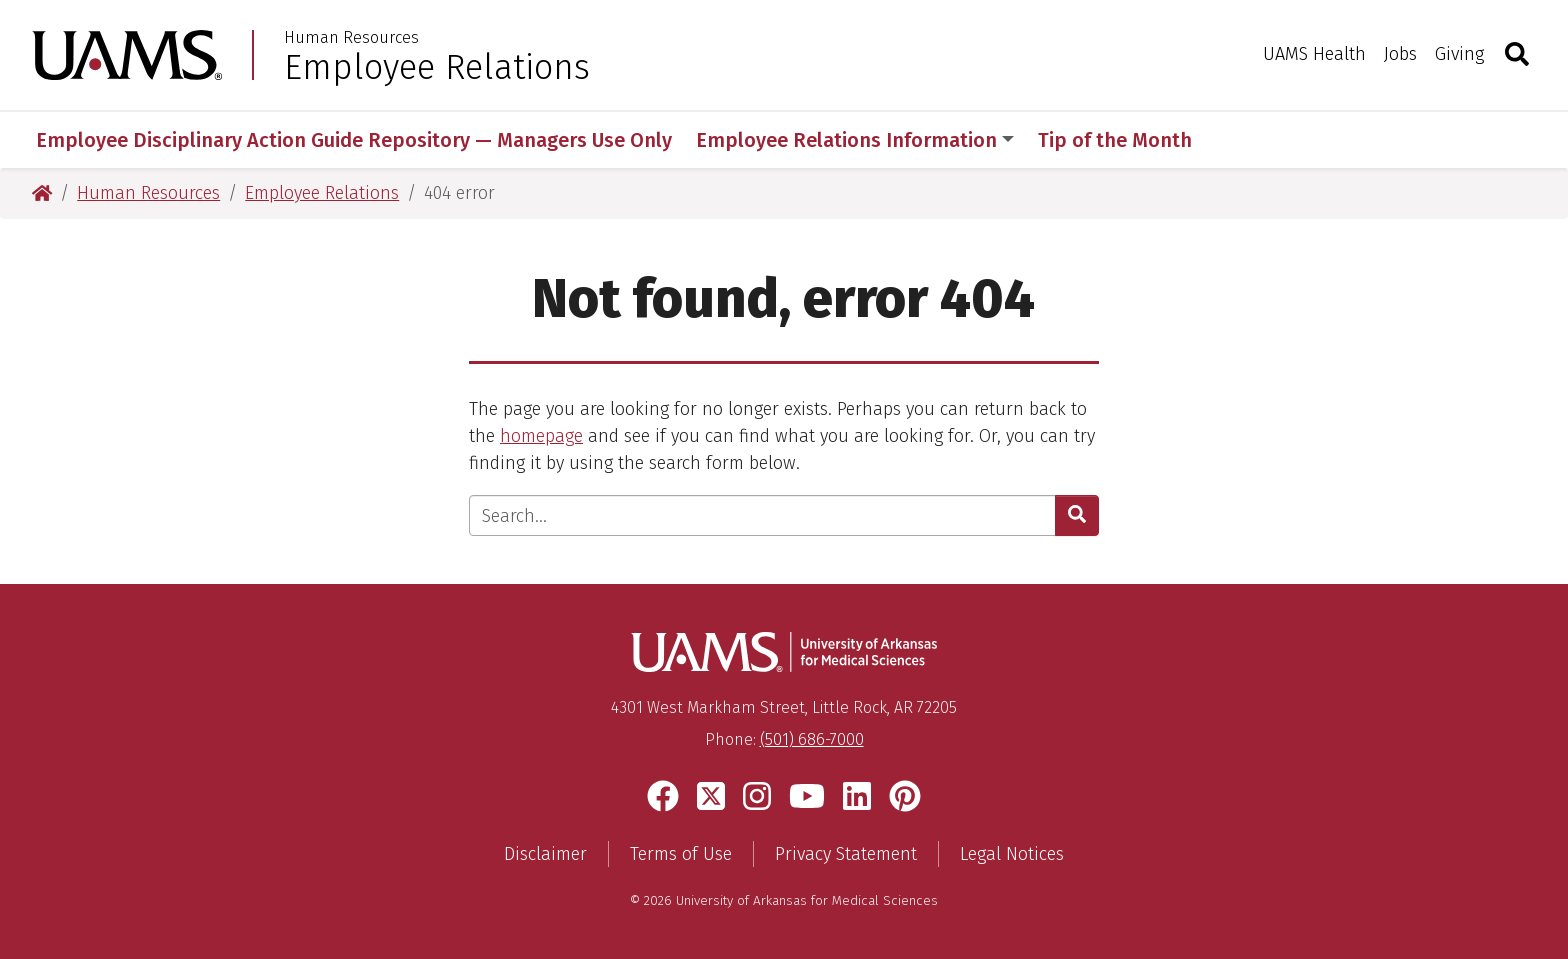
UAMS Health (1314, 54)
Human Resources (351, 38)
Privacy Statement (846, 854)
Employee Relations (437, 67)
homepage (541, 436)
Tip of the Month (1115, 140)
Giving (1459, 54)
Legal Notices (1012, 854)
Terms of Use (681, 854)
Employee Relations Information (855, 140)
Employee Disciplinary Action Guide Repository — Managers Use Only (354, 140)
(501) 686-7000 (812, 739)
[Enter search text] (762, 515)
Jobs (1400, 54)
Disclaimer (545, 854)
